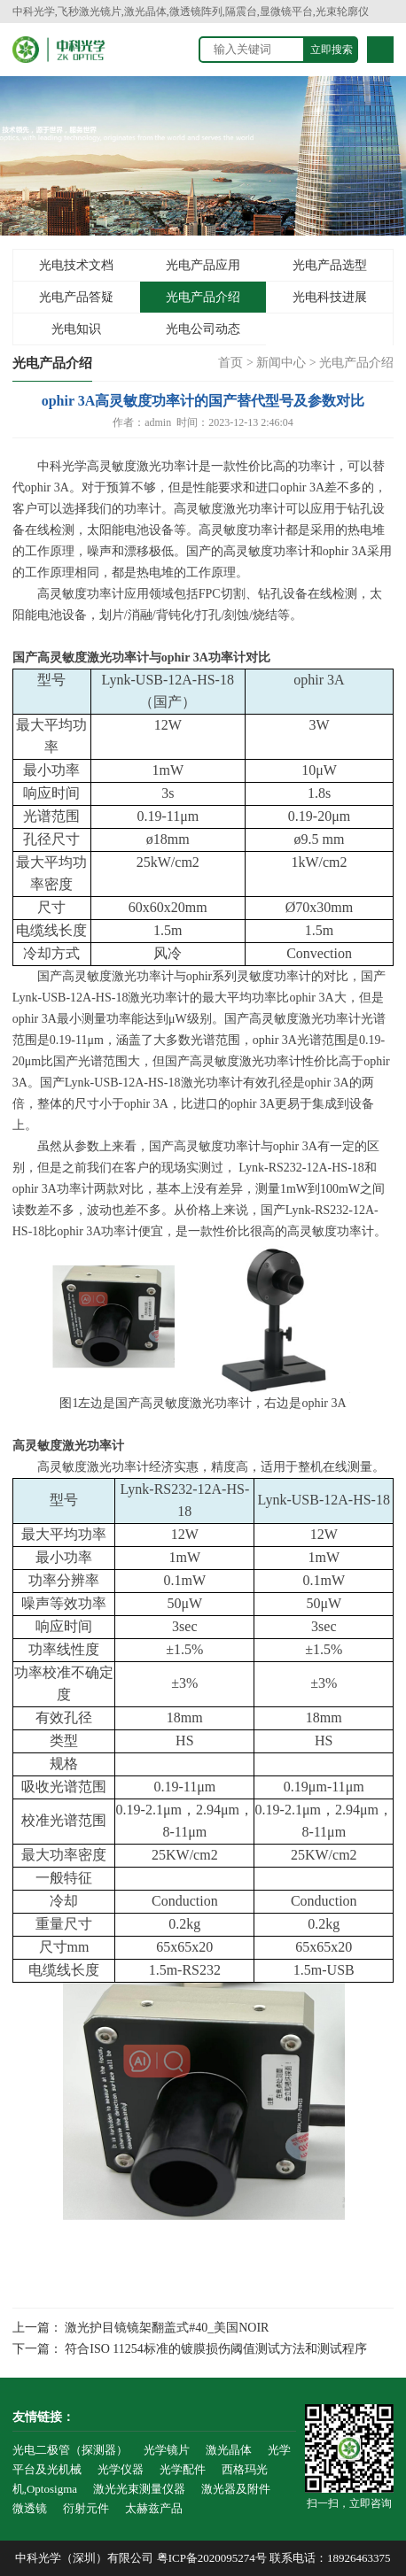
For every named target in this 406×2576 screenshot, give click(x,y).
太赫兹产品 (154, 2508)
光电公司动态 (203, 329)
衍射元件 (86, 2508)
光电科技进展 (330, 297)
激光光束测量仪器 (139, 2488)
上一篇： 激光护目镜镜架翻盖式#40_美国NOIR (140, 2327)
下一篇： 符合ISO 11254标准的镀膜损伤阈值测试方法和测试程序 (189, 2349)
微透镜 (29, 2508)
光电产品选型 (330, 265)
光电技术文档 (76, 265)
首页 (230, 362)
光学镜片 (167, 2449)
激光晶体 (229, 2449)
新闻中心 (281, 362)
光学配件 (183, 2469)
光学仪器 (121, 2469)
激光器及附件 (235, 2488)
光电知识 (76, 329)
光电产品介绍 (203, 297)
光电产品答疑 (76, 297)
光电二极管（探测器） (70, 2449)
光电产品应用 (203, 265)
